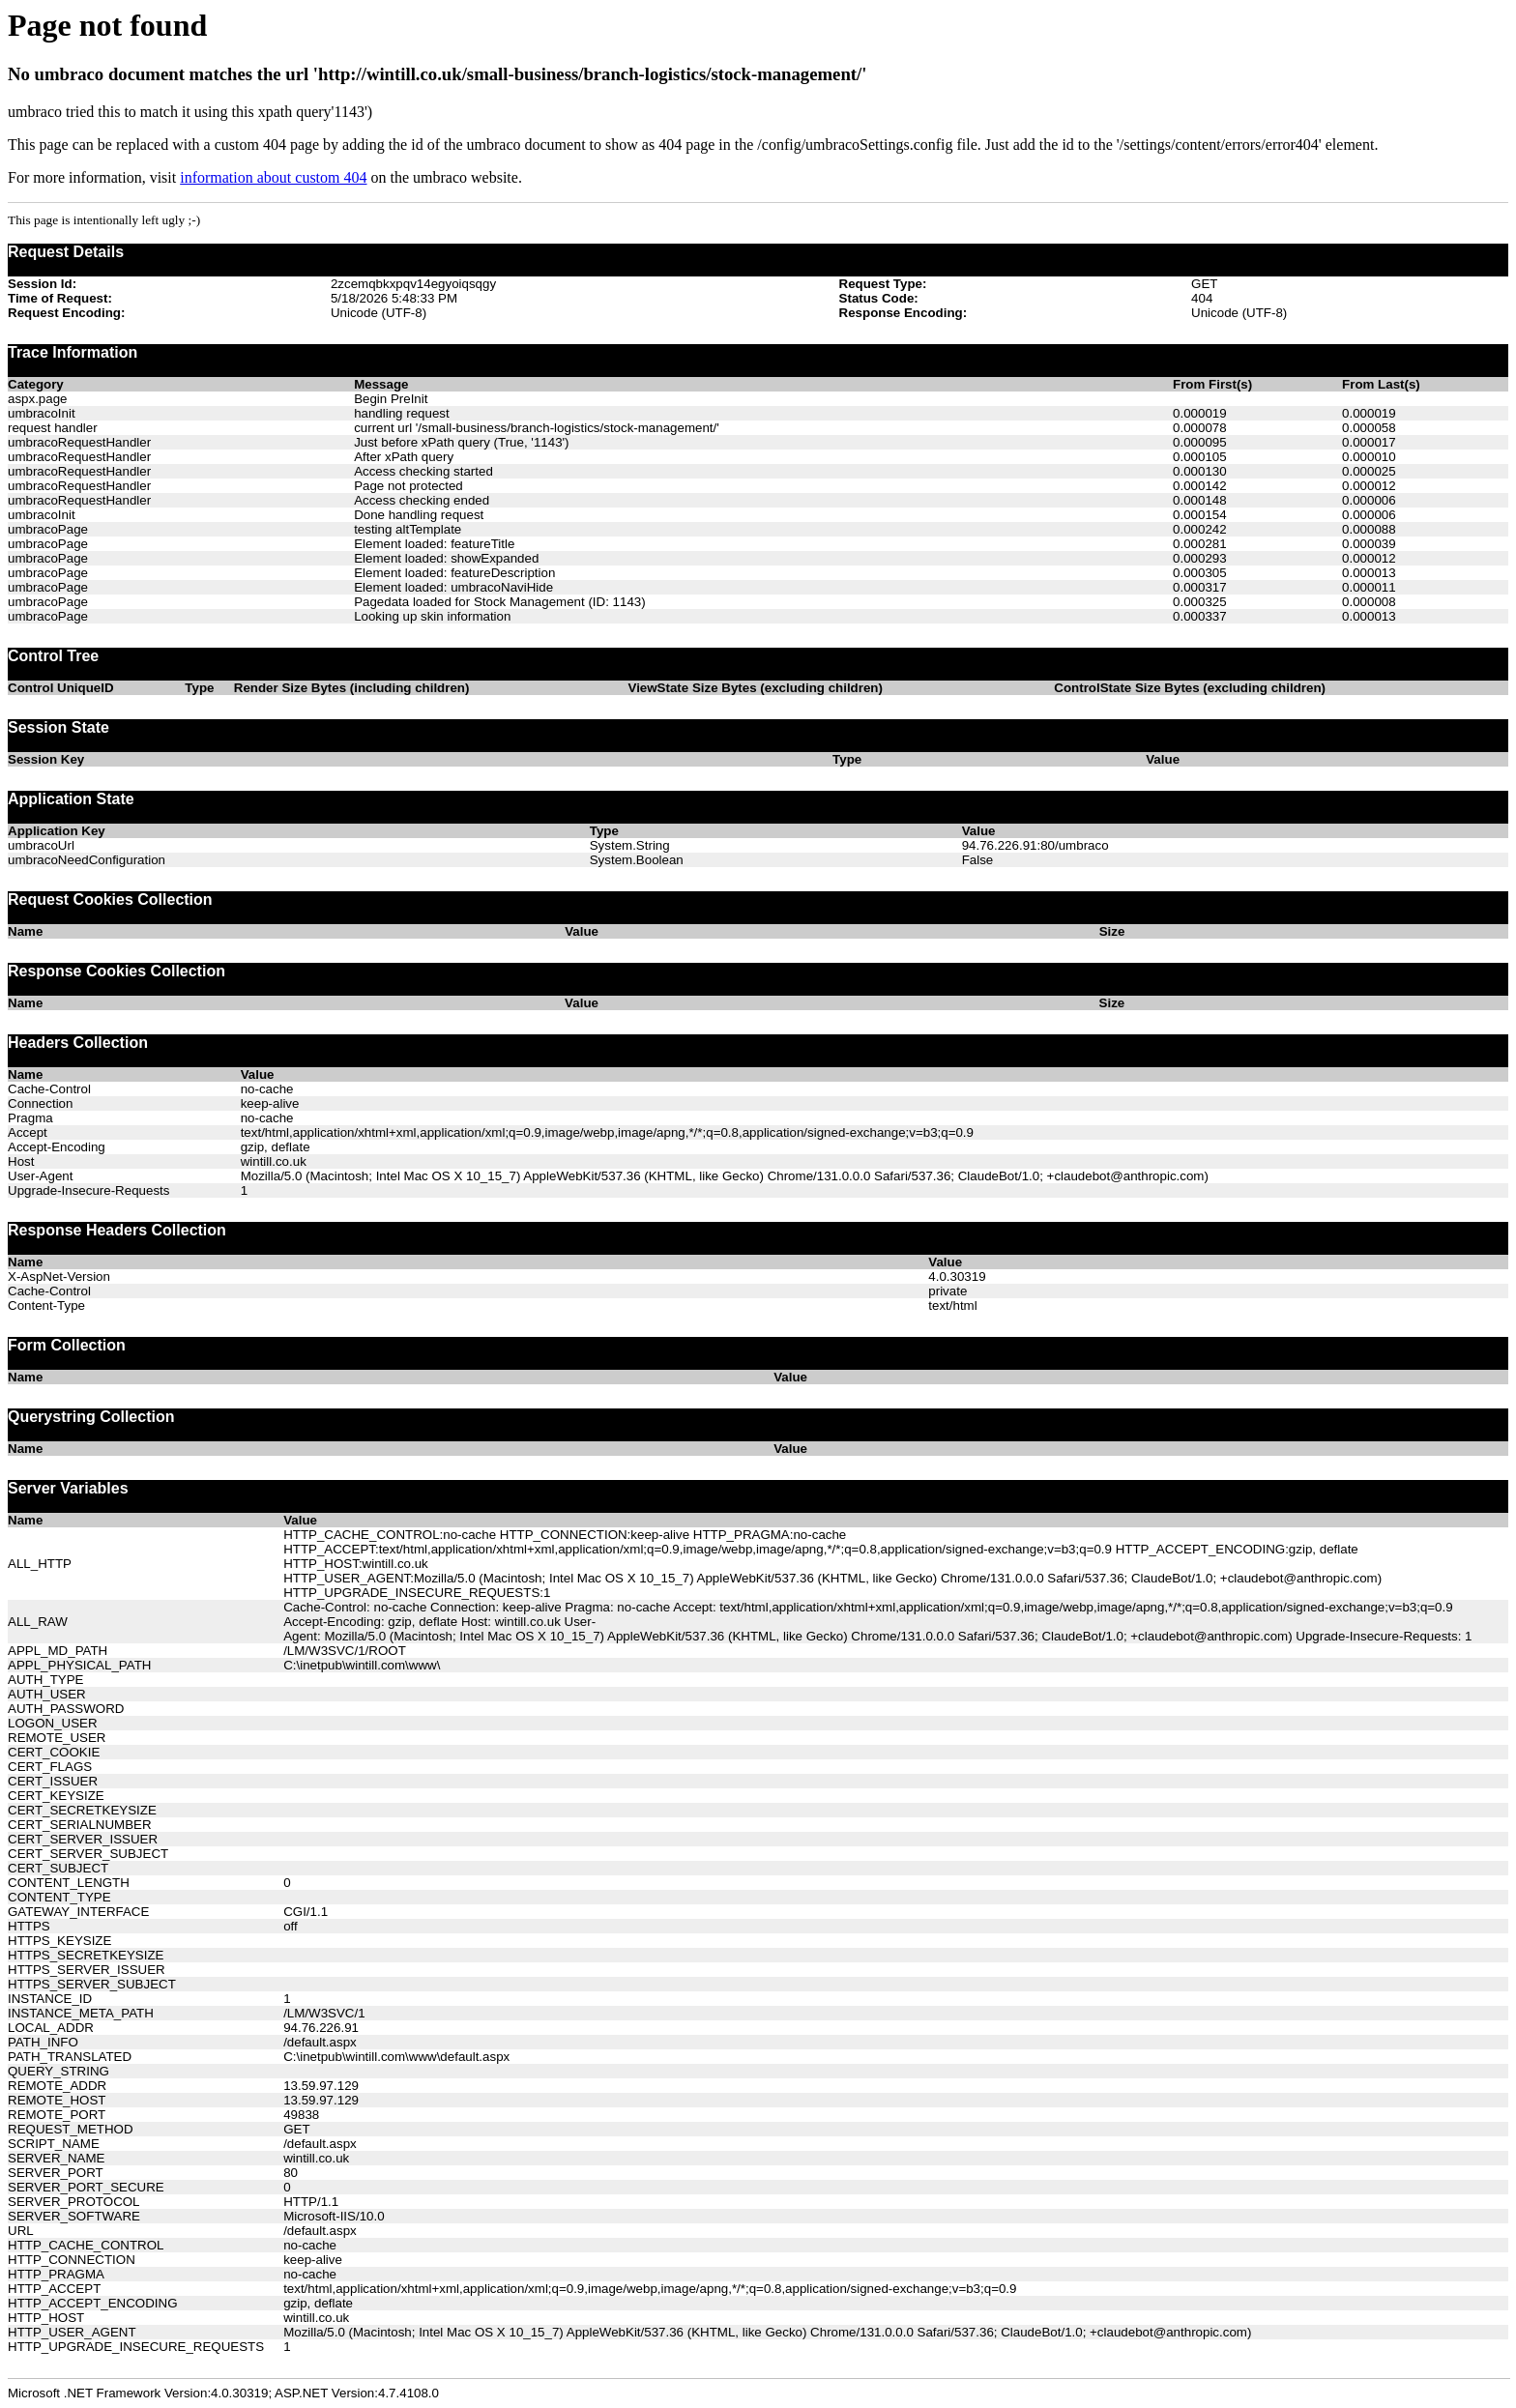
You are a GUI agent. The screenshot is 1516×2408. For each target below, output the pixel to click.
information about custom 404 (273, 177)
